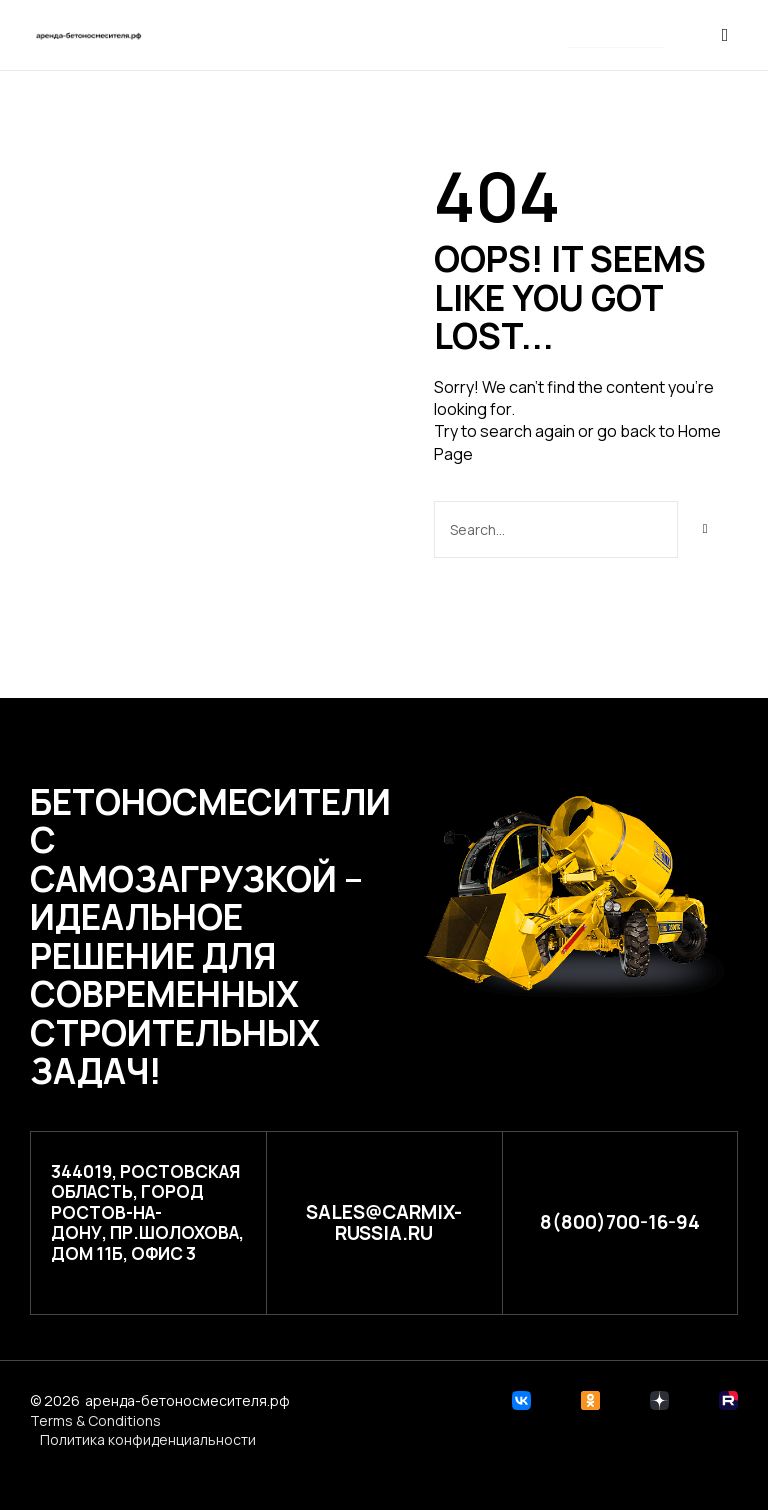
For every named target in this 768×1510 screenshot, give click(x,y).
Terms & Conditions (95, 1420)
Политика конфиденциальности (148, 1439)
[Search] (705, 529)
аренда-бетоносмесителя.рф (187, 1400)
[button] (616, 36)
